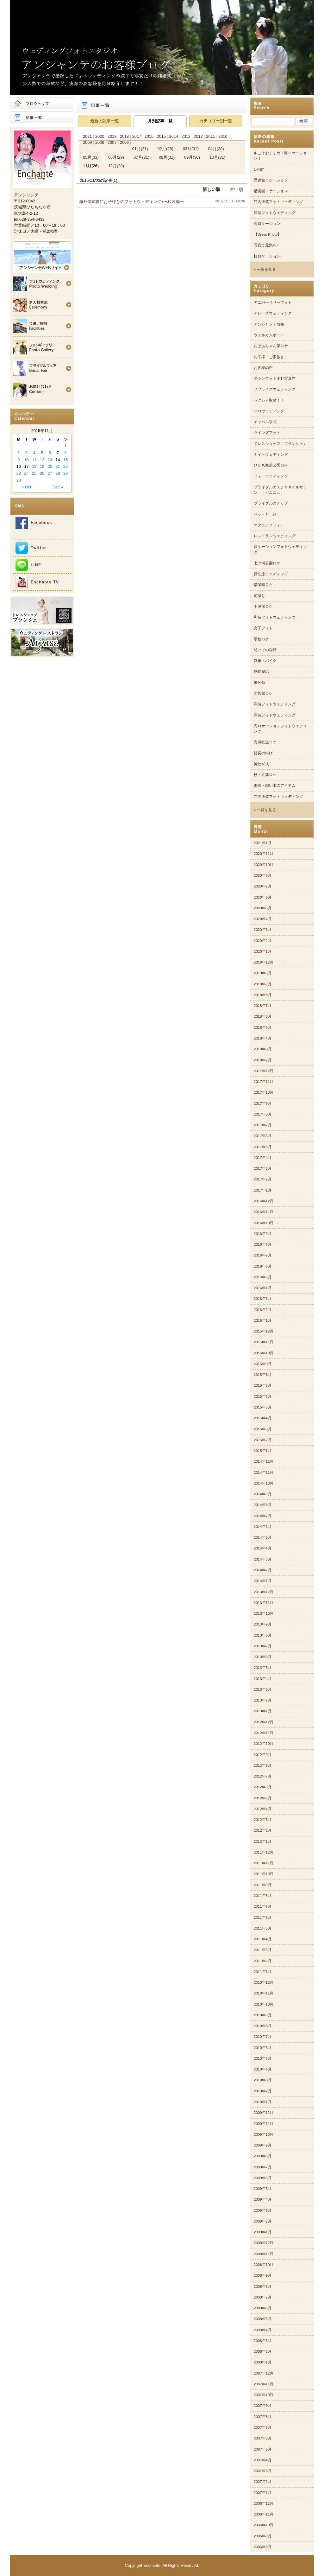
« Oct (26, 487)
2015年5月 (262, 1407)
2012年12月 (263, 1722)
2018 (124, 136)
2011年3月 (262, 1950)
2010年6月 (262, 2048)
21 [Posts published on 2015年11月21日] (57, 466)
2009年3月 (262, 2210)
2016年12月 (263, 1201)
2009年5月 (262, 2189)
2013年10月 (263, 1613)
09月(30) (192, 157)
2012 (198, 136)
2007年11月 (263, 2384)
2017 (136, 136)
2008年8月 (262, 2286)
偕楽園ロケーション (271, 191)
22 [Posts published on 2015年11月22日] (65, 466)
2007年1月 (262, 2493)
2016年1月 (262, 1320)
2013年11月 (263, 1603)
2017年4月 (262, 1158)
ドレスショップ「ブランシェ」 (280, 444)
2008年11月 (263, 2254)
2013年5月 (262, 1668)
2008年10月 (263, 2265)
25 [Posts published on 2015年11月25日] (34, 473)
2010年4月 (262, 2069)
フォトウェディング (271, 476)
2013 (185, 136)
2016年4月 (262, 1288)
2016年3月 (262, 1299)
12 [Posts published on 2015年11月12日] (42, 459)
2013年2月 (262, 1700)
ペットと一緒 (265, 514)
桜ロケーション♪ (268, 256)
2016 (149, 136)
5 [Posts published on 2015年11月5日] (42, 452)
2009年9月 (262, 2145)
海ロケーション (267, 224)
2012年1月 (262, 1841)
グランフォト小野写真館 (275, 378)
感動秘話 (261, 671)
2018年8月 (262, 995)
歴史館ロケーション (271, 180)
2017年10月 (263, 1092)
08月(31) (167, 157)
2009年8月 (262, 2156)
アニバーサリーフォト (273, 302)
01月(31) (140, 148)
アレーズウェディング (273, 313)
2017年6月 (262, 1136)
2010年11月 (263, 1993)
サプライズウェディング (275, 389)
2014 (173, 136)
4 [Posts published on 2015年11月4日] (34, 452)
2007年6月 (262, 2438)
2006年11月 (263, 2514)
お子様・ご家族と (269, 357)
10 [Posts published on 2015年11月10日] (26, 459)
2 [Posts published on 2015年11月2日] (18, 452)
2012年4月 (262, 1809)
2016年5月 (262, 1277)
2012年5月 (262, 1798)
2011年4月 (262, 1939)
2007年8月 (262, 2417)
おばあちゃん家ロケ (271, 346)
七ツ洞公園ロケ (267, 563)
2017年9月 (262, 1103)
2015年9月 (262, 1364)
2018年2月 (262, 1060)
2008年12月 (263, 2243)
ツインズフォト (267, 433)
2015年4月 (262, 1418)
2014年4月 (262, 1548)
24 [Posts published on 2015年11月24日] (26, 473)
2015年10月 (263, 1353)
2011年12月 (263, 1852)
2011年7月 (262, 1906)
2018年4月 (262, 1038)
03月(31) (191, 148)
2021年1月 (262, 843)
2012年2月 (262, 1830)
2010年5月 (262, 2058)
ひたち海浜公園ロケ (271, 465)
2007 (112, 142)
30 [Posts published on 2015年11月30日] (18, 480)
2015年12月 (263, 1331)
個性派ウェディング (271, 574)
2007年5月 (262, 2449)
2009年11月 (263, 2124)
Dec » (58, 487)
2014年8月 (262, 1505)
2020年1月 (262, 951)
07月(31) (141, 157)
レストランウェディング (275, 536)
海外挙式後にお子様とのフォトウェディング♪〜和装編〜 (131, 201)
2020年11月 (263, 853)
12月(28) (116, 165)
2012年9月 (262, 1755)
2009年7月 (262, 2167)
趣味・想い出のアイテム (275, 785)
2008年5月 (262, 2319)
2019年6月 (262, 973)
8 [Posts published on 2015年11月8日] (66, 452)
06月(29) (116, 157)
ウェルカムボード (269, 335)
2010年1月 (262, 2102)
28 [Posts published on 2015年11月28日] (57, 473)
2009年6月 (262, 2178)
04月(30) (216, 148)
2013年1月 (262, 1711)
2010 (222, 136)
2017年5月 (262, 1147)
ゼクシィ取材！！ (269, 400)
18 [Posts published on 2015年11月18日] (34, 466)
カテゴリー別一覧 (215, 120)
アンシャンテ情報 (269, 324)
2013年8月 (262, 1635)
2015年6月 (262, 1396)
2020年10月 (263, 865)
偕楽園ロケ (263, 585)
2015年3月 (262, 1429)
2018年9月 (262, 984)
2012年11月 (263, 1733)
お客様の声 (263, 368)
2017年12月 (263, 1071)
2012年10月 (263, 1744)
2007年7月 (262, 2427)
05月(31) (91, 157)
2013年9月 (262, 1624)
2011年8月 (262, 1896)
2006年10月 (263, 2525)
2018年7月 (262, 1006)
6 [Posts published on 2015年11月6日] (50, 452)
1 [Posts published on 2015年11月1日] (66, 445)
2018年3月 (262, 1049)
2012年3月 (262, 1820)
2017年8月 (262, 1114)
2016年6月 (262, 1266)
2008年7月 (262, 2297)
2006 (124, 142)
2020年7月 (262, 886)
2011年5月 (262, 1928)
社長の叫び (263, 753)
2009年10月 (263, 2134)
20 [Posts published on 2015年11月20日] (50, 466)
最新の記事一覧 (104, 120)
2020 (99, 136)
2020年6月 (262, 897)
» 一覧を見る (265, 269)
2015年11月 (263, 1342)
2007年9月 (262, 2405)
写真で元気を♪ (266, 245)
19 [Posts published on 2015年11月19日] (42, 466)
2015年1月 (262, 1451)
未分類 (259, 682)
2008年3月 (262, 2341)
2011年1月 (262, 1972)
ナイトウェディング (271, 454)
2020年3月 (262, 930)
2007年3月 (262, 2471)
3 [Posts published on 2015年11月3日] (26, 452)
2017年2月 (262, 1179)
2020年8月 (262, 875)
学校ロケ (261, 639)
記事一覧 (42, 117)
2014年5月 (262, 1537)
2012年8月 (262, 1765)
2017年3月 (262, 1168)
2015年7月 (262, 1385)
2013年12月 (263, 1592)
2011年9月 (262, 1885)
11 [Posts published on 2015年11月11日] (34, 459)
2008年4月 (262, 2330)
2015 (161, 136)
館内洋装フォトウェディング (278, 202)
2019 (112, 136)
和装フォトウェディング (275, 617)
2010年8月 (262, 2026)
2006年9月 (262, 2536)
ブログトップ (42, 104)
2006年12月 (263, 2503)
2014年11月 (263, 1472)
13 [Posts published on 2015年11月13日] (50, 459)
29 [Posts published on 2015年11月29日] (65, 473)
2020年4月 (262, 919)
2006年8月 (262, 2547)
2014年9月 (262, 1494)
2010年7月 (262, 2037)
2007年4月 (262, 2460)
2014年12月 (263, 1461)
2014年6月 (262, 1527)
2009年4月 (262, 2199)
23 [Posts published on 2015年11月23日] (18, 473)
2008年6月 (262, 2308)
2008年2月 (262, 2351)
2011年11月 (263, 1863)
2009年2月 (262, 2221)
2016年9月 (262, 1234)
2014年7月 (262, 1516)
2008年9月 (262, 2275)
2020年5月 (262, 908)
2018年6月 (262, 1016)
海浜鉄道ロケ (265, 742)
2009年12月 (263, 2113)
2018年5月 (262, 1027)
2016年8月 (262, 1244)
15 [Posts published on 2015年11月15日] (65, 459)
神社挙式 (261, 764)
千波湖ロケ (263, 606)
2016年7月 (262, 1255)
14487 (259, 169)
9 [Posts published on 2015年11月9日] (18, 459)
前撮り (259, 596)
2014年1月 (262, 1581)
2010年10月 (263, 2004)
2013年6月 (262, 1657)
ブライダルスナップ (271, 503)
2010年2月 (262, 2091)
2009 (87, 142)
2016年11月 (263, 1212)
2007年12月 (263, 2373)
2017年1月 (262, 1190)
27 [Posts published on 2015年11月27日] (50, 473)
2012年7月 (262, 1776)
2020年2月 (262, 941)
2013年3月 (262, 1689)
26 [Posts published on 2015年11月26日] (42, 473)
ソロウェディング (269, 411)
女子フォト (263, 628)
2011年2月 (262, 1961)
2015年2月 (262, 1440)
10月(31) (217, 157)
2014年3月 (262, 1559)
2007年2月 (262, 2482)
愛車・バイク (265, 661)
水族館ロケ (263, 693)
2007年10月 (263, 2395)
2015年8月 (262, 1375)
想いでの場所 (265, 650)
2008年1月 (262, 2362)
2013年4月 (262, 1679)
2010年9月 (262, 2015)
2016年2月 (262, 1310)
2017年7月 (262, 1125)
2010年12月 (263, 1982)
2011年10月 (263, 1874)
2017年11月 (263, 1082)
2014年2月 (262, 1570)
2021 (87, 136)
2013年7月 (262, 1646)
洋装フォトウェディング (275, 213)
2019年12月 (263, 962)
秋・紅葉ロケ (265, 775)
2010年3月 (262, 2080)
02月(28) (165, 148)
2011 (210, 136)
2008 (99, 142)
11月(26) (91, 165)
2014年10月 (263, 1483)
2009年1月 (262, 2232)
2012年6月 (262, 1787)
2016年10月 (263, 1223)
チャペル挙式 (265, 422)
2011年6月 (262, 1917)
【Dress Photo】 (267, 234)
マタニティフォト (269, 525)
